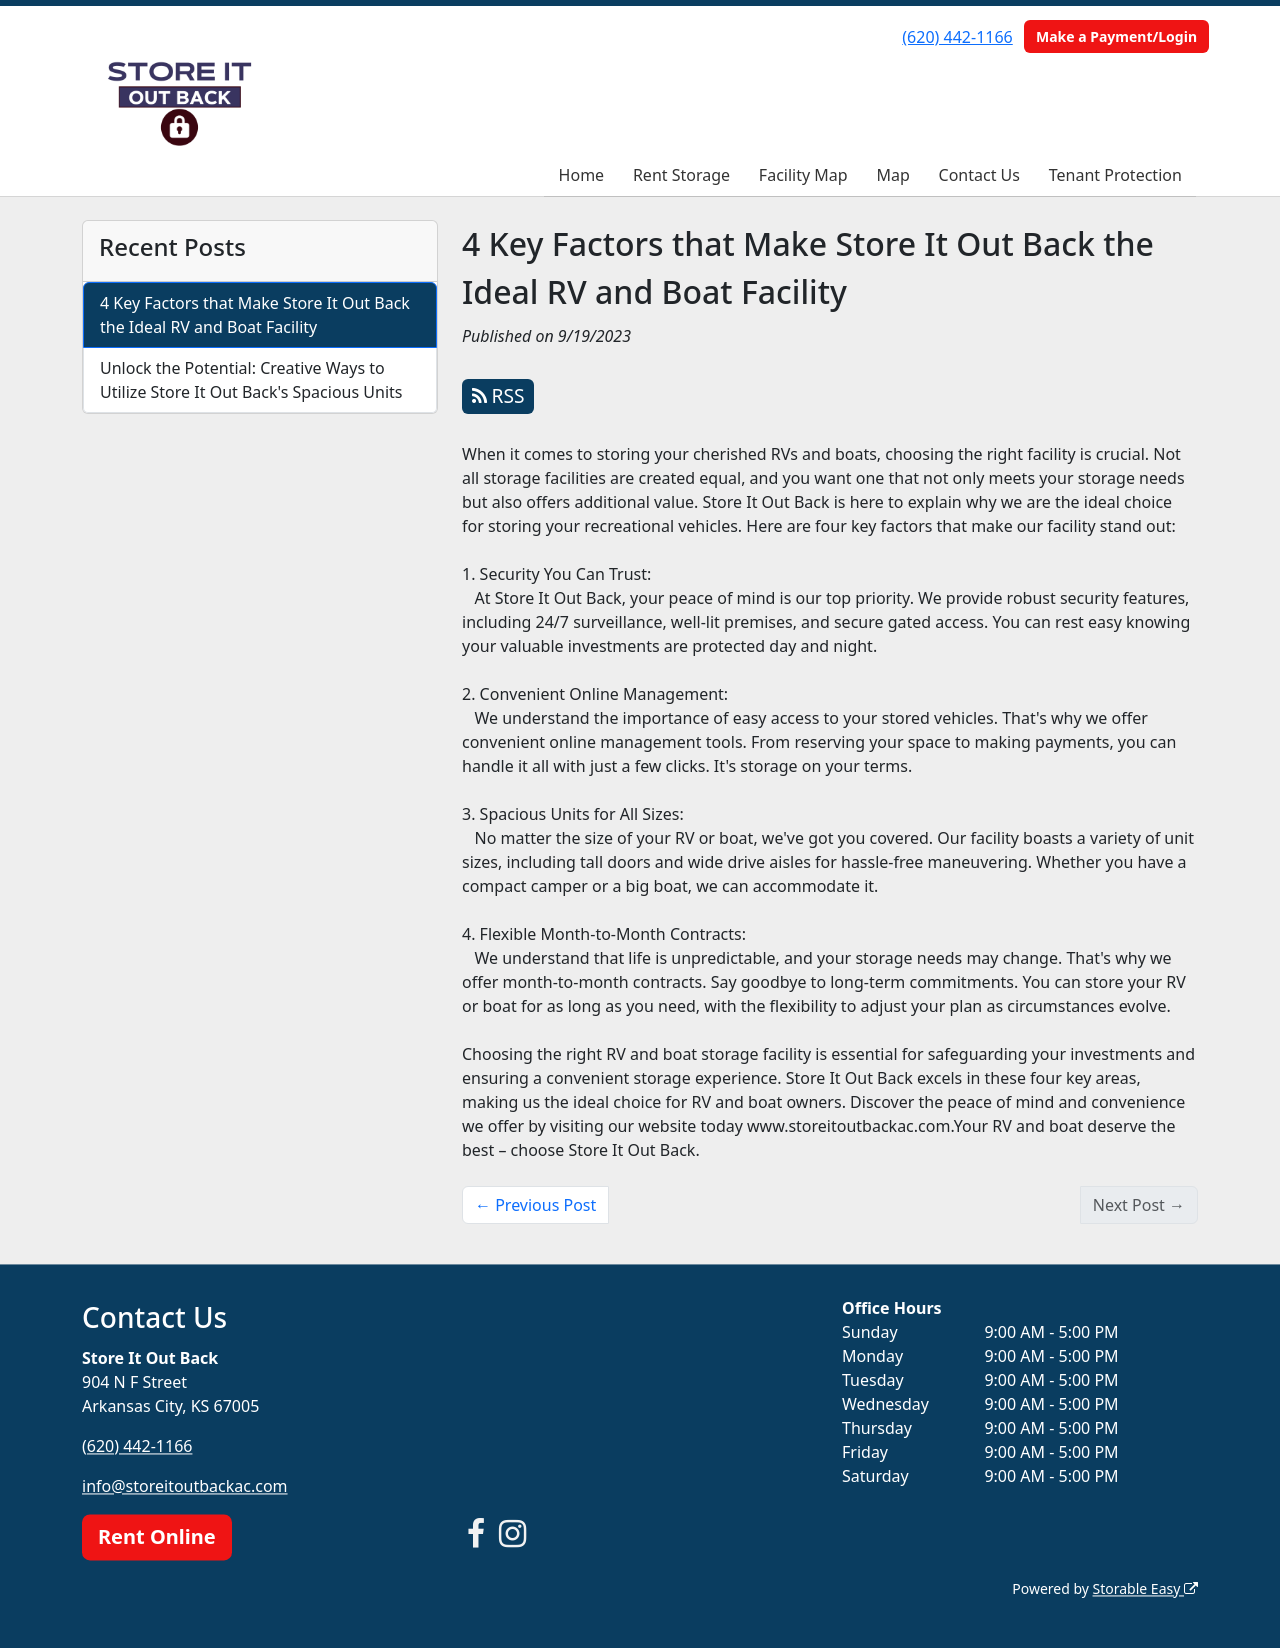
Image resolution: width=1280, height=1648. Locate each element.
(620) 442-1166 (957, 37)
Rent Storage (681, 175)
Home (582, 175)
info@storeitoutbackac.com (185, 1486)
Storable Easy (1145, 1588)
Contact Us (979, 175)
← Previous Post (535, 1205)
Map (892, 175)
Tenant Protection (1115, 175)
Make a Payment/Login (1116, 36)
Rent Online (157, 1536)
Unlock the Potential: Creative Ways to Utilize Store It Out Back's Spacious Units (251, 380)
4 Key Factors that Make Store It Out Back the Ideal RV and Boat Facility (255, 315)
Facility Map (803, 175)
